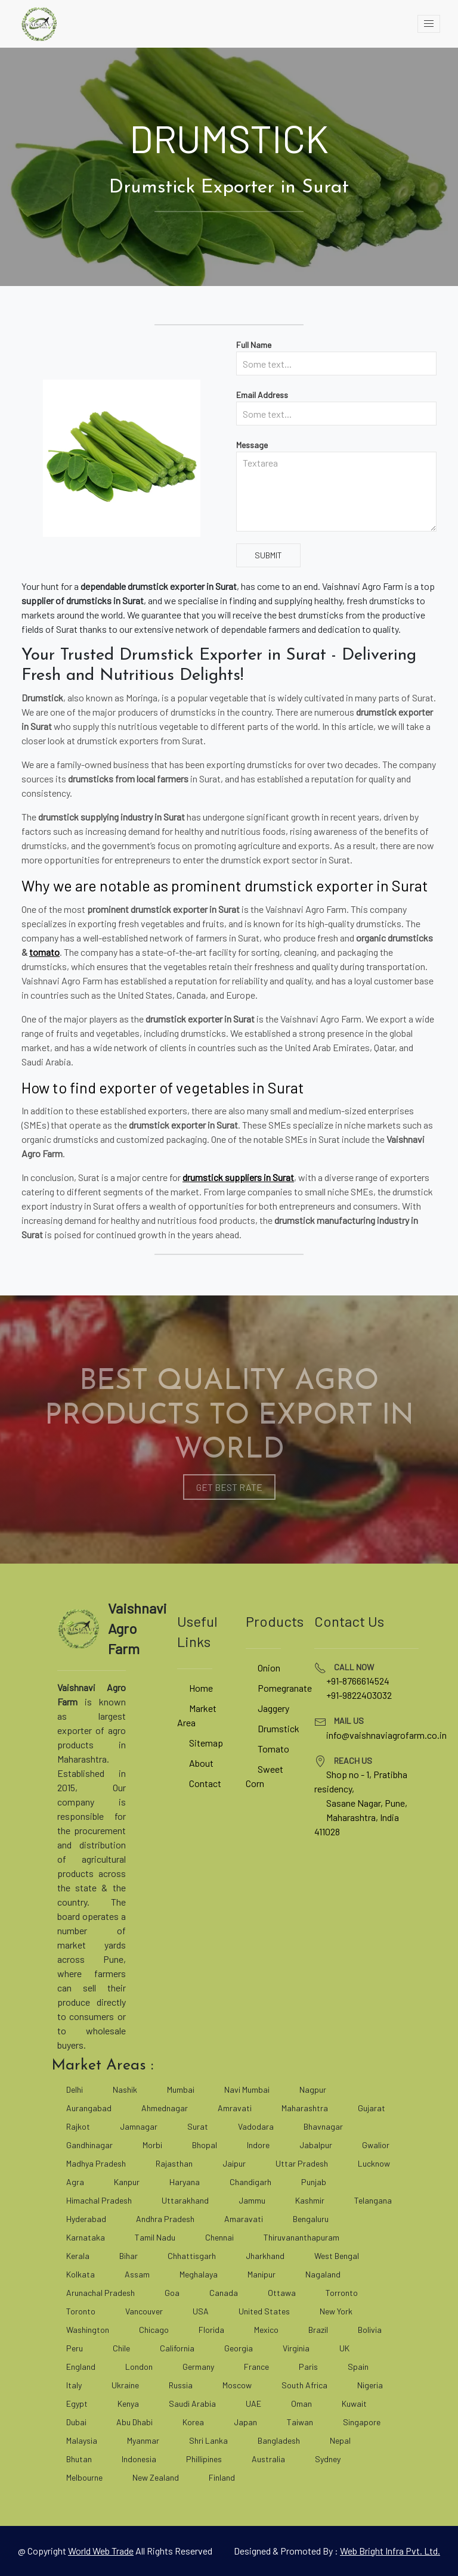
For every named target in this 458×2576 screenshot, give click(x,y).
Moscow (237, 2385)
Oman (301, 2403)
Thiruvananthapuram (301, 2237)
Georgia (238, 2348)
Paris (308, 2366)
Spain (358, 2366)
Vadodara (256, 2126)
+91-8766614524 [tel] (357, 1680)
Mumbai (180, 2089)
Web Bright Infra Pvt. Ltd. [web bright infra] (390, 2550)
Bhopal (204, 2145)
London (139, 2366)
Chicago (154, 2330)
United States (264, 2311)
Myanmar (143, 2440)
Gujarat (371, 2108)
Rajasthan (174, 2163)
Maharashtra (304, 2108)
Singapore (361, 2422)
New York (336, 2311)
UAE (253, 2403)
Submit (268, 555)
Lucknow (374, 2163)
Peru (74, 2348)
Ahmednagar (164, 2108)
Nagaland (323, 2274)
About (201, 1763)
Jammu (252, 2200)
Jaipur (234, 2163)
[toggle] (428, 24)
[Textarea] (336, 492)
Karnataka (85, 2237)
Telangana (373, 2200)
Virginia (296, 2348)
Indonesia (139, 2459)
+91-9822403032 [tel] (359, 1695)
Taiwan (300, 2422)
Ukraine (125, 2385)
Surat (197, 2126)
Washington (87, 2330)
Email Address (262, 395)
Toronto (80, 2311)
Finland (222, 2477)
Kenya (128, 2403)
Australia (268, 2459)
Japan (245, 2422)
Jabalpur (315, 2145)
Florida (211, 2330)
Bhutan (79, 2459)
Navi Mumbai (247, 2089)
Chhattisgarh (192, 2256)
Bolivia (370, 2330)
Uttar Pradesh (302, 2163)
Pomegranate (285, 1687)
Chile (121, 2348)
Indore (258, 2145)
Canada (223, 2293)
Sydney (328, 2459)
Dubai (76, 2422)
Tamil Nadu (155, 2237)
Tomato (273, 1748)
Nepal (340, 2440)
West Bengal (336, 2256)
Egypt (77, 2403)
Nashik (125, 2089)
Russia (181, 2385)
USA (201, 2311)
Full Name (253, 345)
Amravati (235, 2108)
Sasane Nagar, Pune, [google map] (366, 1803)
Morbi (152, 2145)
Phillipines (204, 2459)
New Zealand (155, 2477)
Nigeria (370, 2385)
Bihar (128, 2256)
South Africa (304, 2385)
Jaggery (273, 1708)
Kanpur (127, 2182)
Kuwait (354, 2403)
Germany (198, 2366)
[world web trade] (101, 2550)
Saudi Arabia (192, 2403)
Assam (137, 2274)
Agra (75, 2182)
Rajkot (78, 2126)
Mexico (266, 2330)
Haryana (184, 2182)
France (256, 2366)
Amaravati (243, 2219)
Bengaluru (311, 2219)
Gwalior (375, 2145)
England (80, 2366)
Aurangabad (89, 2108)
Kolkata (80, 2274)
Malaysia (81, 2440)
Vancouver (144, 2311)
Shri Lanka (208, 2440)
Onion (269, 1667)
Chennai (219, 2237)
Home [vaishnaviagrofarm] (201, 1687)
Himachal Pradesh (99, 2200)
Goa (172, 2293)
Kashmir (309, 2200)
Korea (193, 2422)
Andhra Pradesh (165, 2219)
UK (344, 2348)
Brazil (318, 2330)
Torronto (342, 2293)
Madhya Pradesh (96, 2163)
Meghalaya (199, 2274)
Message (252, 445)
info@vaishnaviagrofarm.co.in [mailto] (386, 1735)
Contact (205, 1783)
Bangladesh (279, 2440)
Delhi (74, 2089)
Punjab (313, 2182)
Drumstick (278, 1728)
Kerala (77, 2256)
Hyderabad (86, 2219)
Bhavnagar (323, 2126)
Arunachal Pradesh (100, 2293)
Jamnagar (138, 2126)
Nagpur (312, 2089)
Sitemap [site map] (206, 1742)
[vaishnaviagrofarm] (39, 24)
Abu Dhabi (134, 2422)
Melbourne (84, 2477)
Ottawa (282, 2293)
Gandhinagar (89, 2145)
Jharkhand (265, 2256)
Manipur (261, 2274)
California (177, 2348)
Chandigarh (250, 2182)
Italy (74, 2385)
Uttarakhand (185, 2200)
